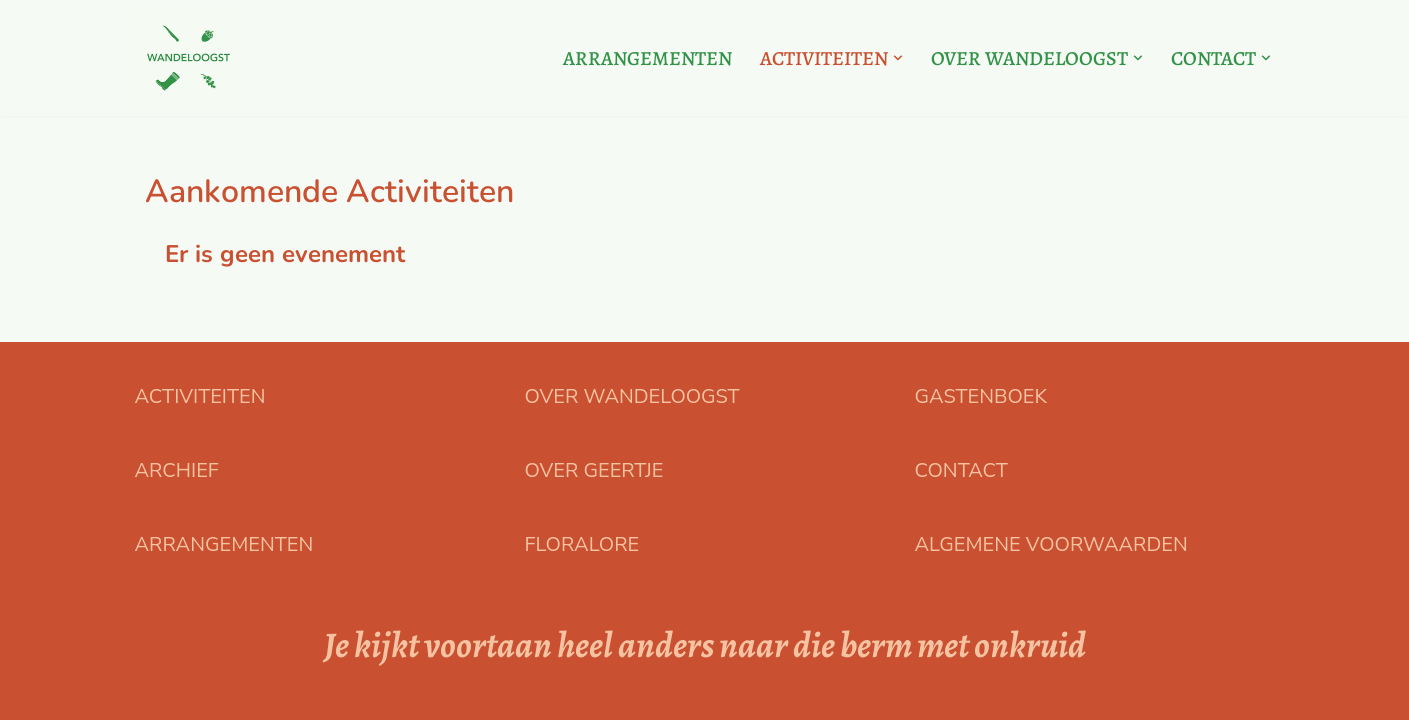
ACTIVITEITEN (200, 396)
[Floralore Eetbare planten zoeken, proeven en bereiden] (185, 58)
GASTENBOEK (981, 396)
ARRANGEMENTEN (647, 58)
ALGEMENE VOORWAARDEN (1051, 544)
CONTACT (961, 470)
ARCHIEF (177, 470)
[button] (898, 58)
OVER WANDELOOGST (632, 396)
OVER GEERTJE (594, 470)
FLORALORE (582, 544)
